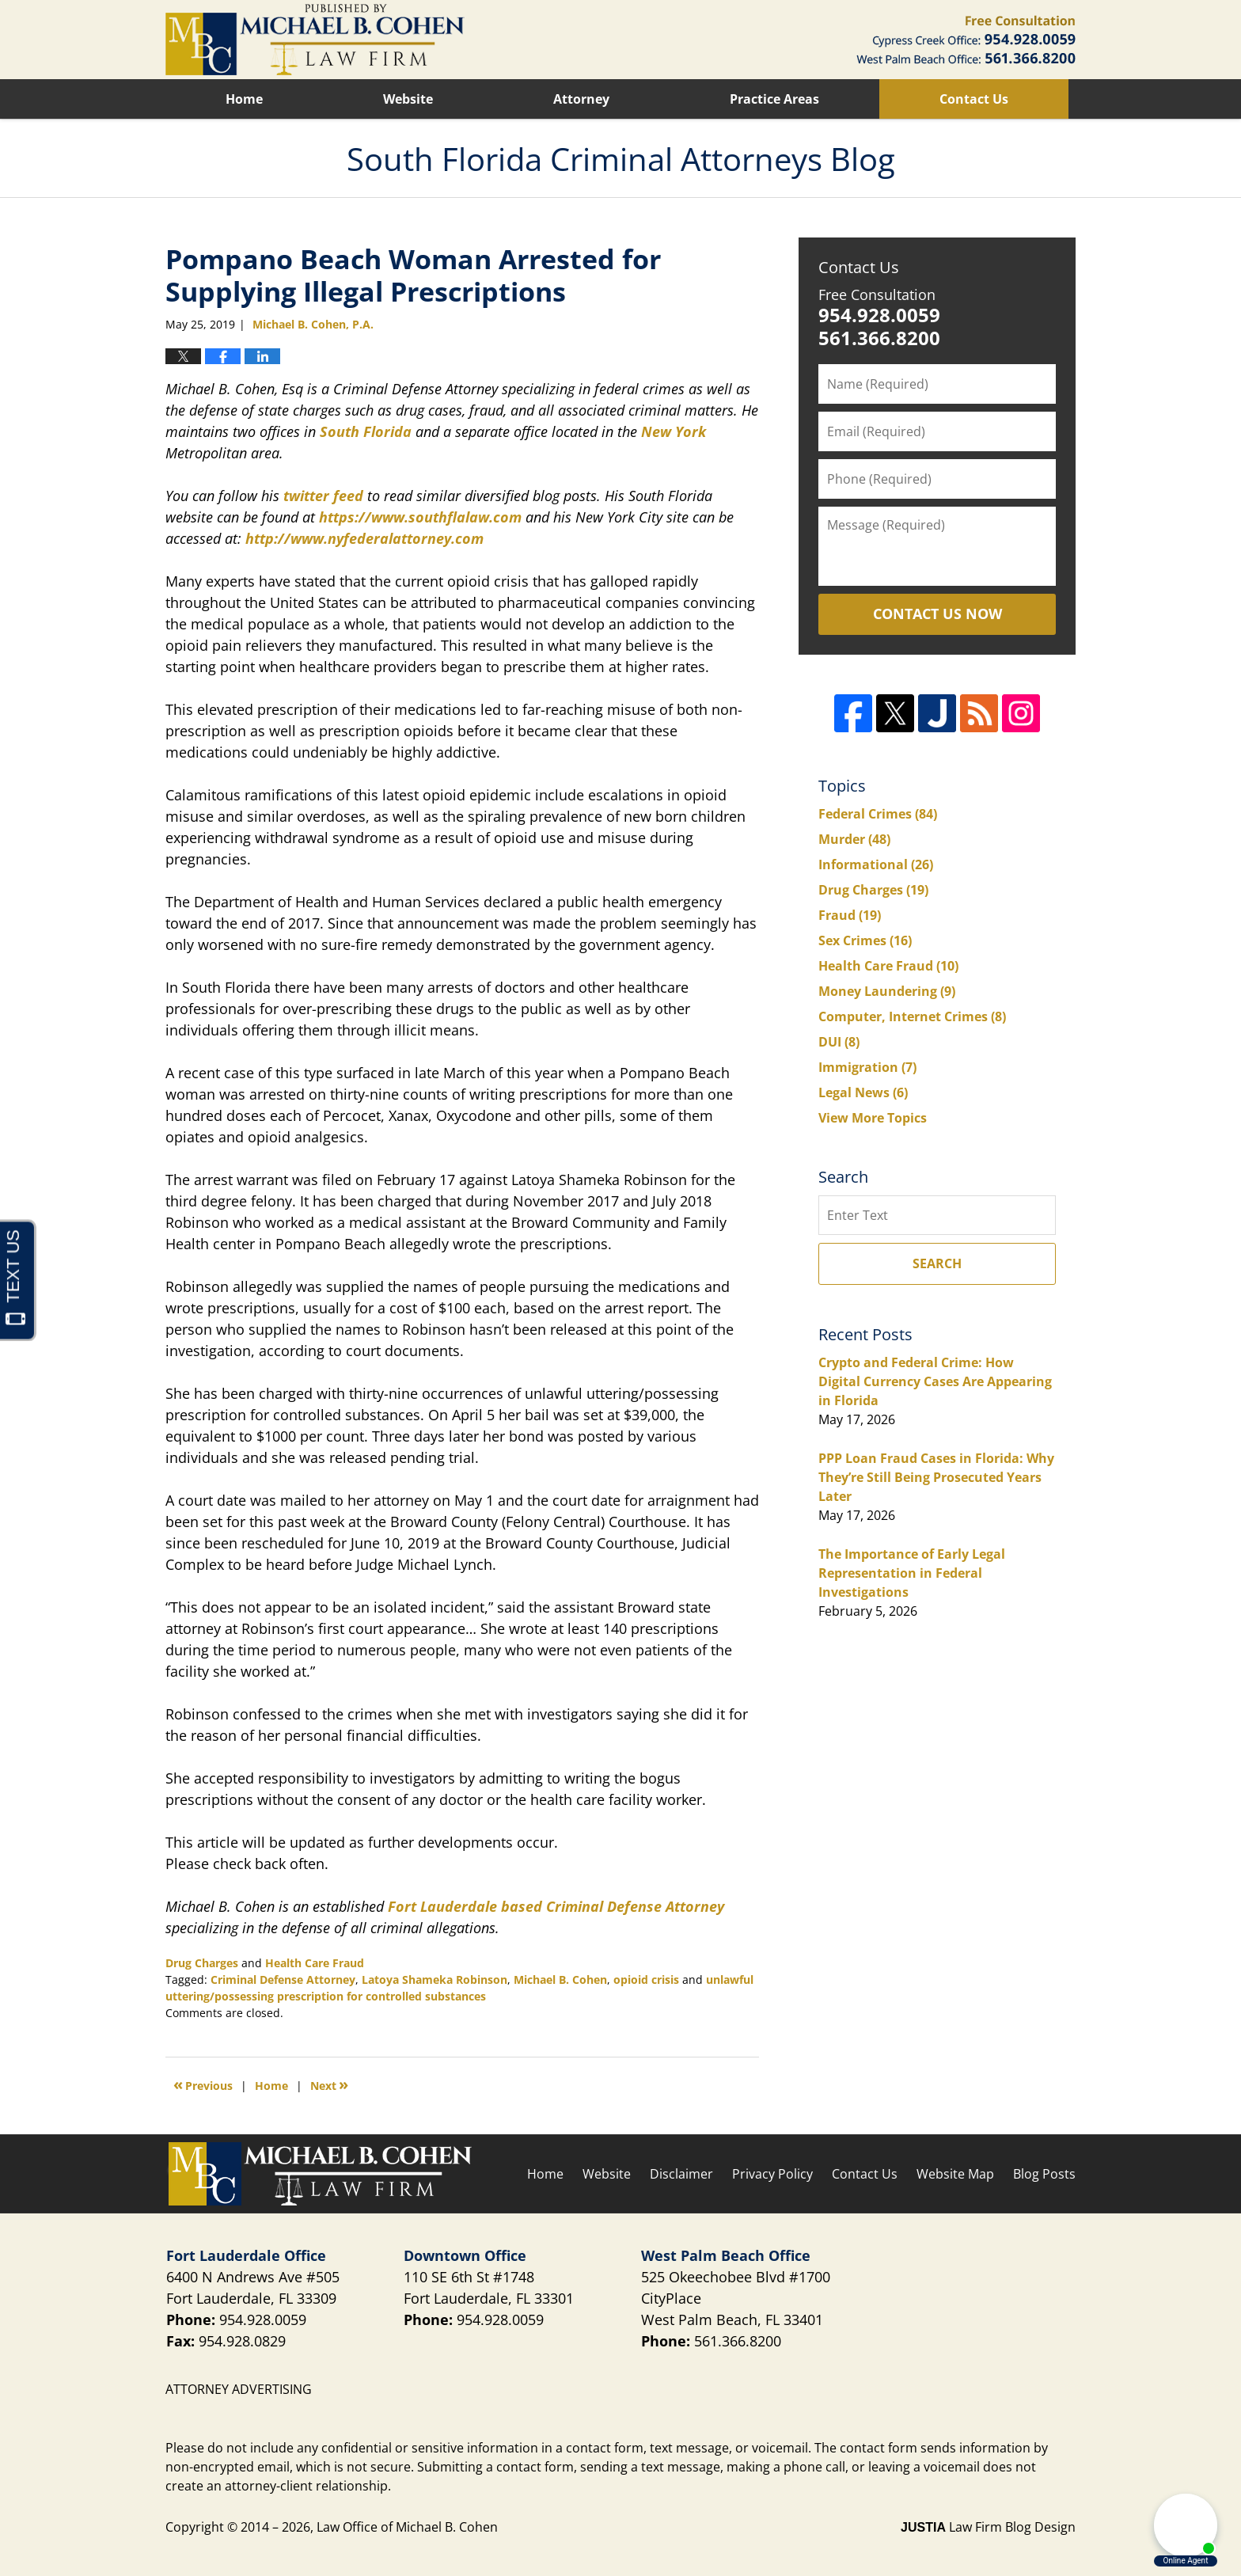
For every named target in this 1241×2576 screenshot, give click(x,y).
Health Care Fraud (314, 1962)
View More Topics (872, 1118)
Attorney (581, 99)
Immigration (867, 1067)
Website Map (955, 2174)
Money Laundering (886, 991)
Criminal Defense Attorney (283, 1979)
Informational (875, 864)
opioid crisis (646, 1979)
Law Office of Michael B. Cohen (407, 2527)
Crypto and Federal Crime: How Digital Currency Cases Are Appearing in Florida (935, 1381)
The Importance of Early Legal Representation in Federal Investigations (911, 1573)
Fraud (849, 915)
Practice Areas (774, 99)
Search (937, 1263)
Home (244, 99)
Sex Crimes (865, 940)
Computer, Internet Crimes (912, 1016)
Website (408, 99)
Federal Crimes (877, 814)
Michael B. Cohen (560, 1979)
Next (329, 2084)
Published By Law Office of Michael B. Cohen (966, 39)
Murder (854, 839)
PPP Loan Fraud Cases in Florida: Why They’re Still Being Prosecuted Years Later (936, 1477)
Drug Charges (201, 1962)
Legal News (863, 1092)
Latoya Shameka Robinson (434, 1979)
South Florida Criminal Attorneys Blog (315, 39)
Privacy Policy (772, 2174)
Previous (203, 2084)
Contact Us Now (937, 613)
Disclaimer (681, 2174)
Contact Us (973, 99)
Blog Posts (1044, 2174)
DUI (839, 1042)
